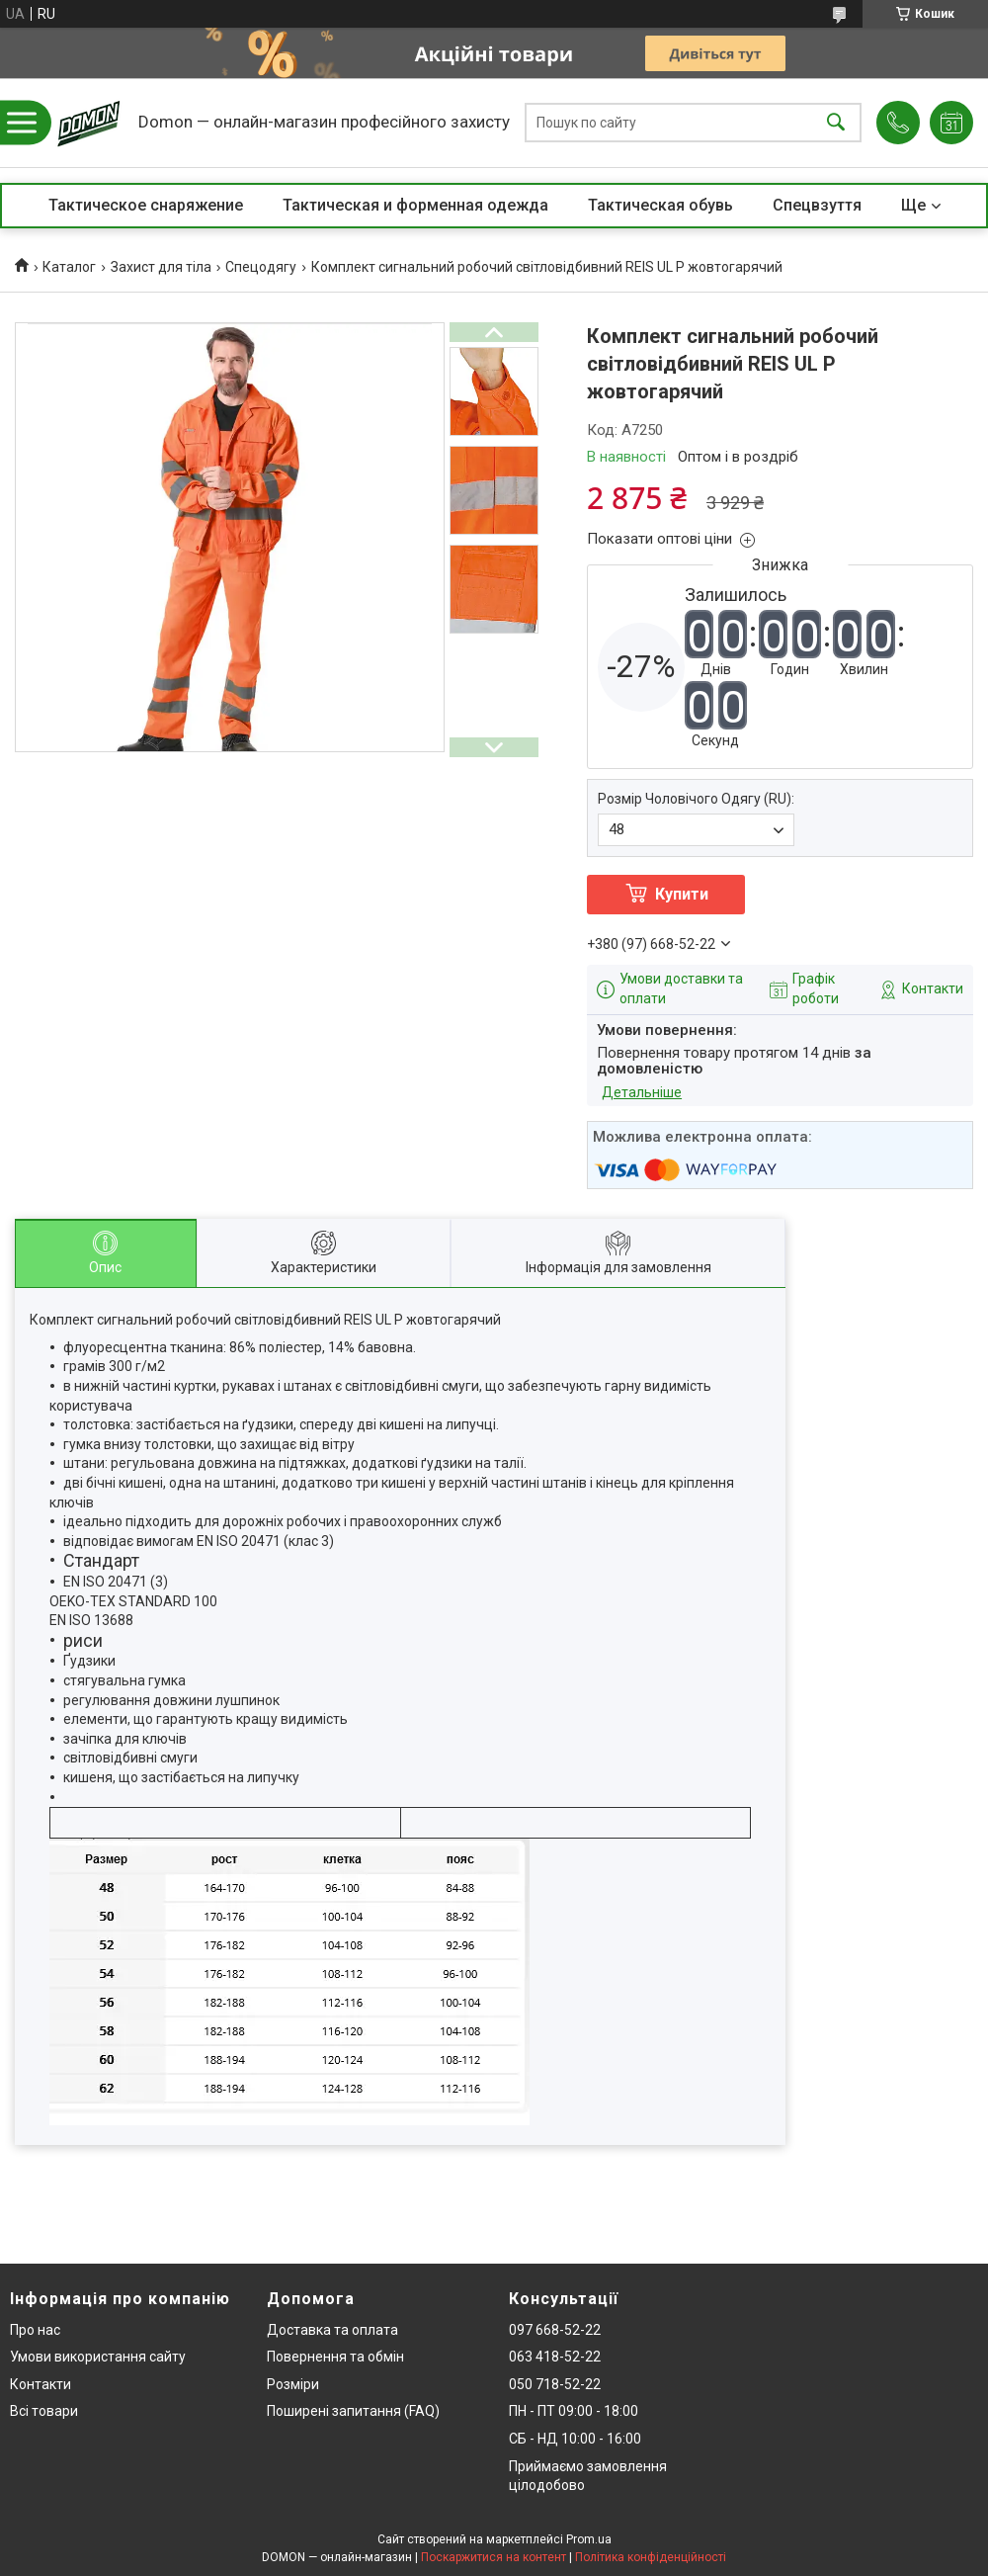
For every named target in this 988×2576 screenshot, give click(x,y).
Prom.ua (589, 2539)
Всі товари (44, 2411)
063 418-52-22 (555, 2356)
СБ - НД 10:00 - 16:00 (575, 2439)
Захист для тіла (161, 267)
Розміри (293, 2384)
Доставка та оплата (332, 2330)
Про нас (35, 2330)
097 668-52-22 (555, 2330)
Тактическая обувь (660, 205)
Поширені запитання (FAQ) (353, 2411)
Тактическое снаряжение (145, 205)
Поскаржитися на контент (493, 2557)
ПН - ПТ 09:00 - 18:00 (573, 2411)
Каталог (69, 267)
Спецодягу (260, 267)
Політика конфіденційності (650, 2557)
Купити (681, 894)
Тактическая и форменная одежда (415, 205)
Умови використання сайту (98, 2356)
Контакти (40, 2384)
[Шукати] (836, 123)
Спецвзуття (817, 205)
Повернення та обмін (335, 2356)
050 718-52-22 (555, 2384)
